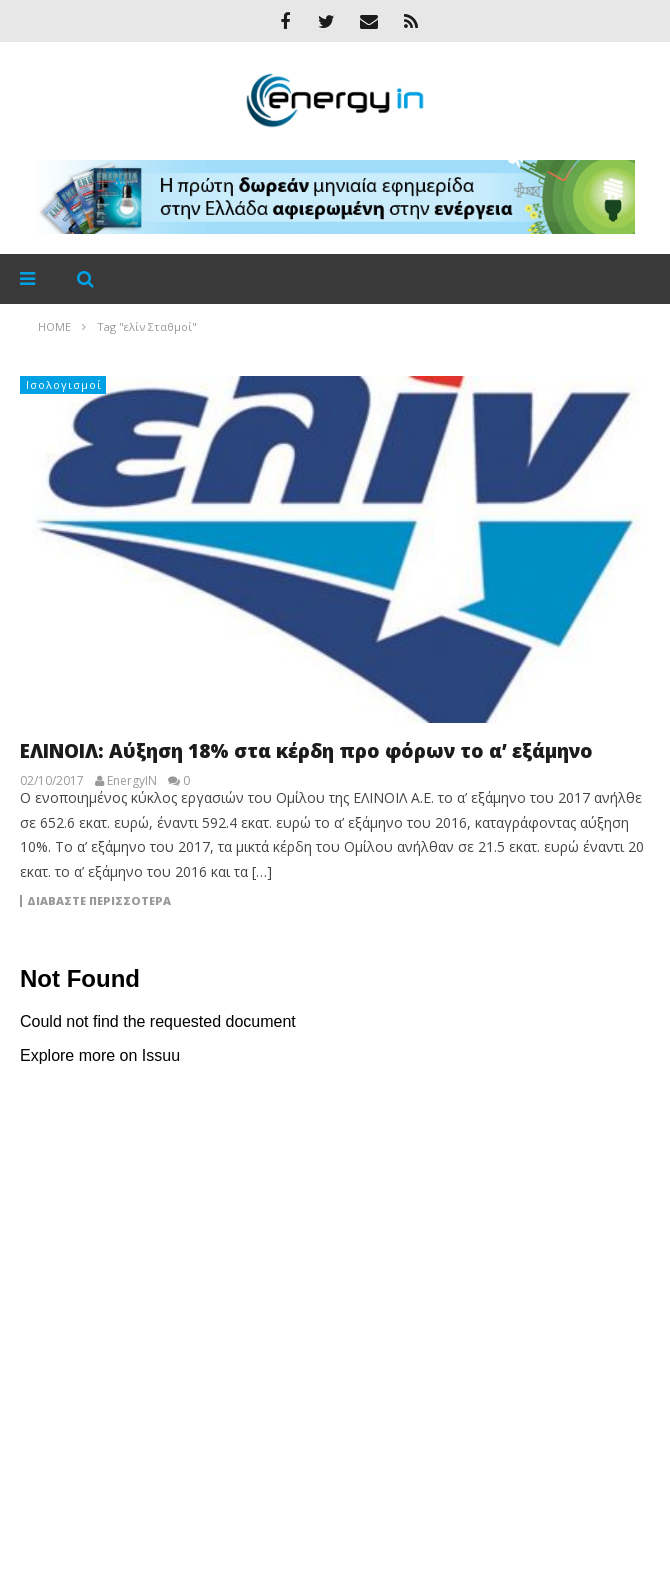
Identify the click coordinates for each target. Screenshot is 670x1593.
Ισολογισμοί (64, 384)
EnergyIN (132, 781)
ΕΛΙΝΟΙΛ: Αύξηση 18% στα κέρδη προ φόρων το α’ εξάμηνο (306, 751)
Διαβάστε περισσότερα (99, 901)
